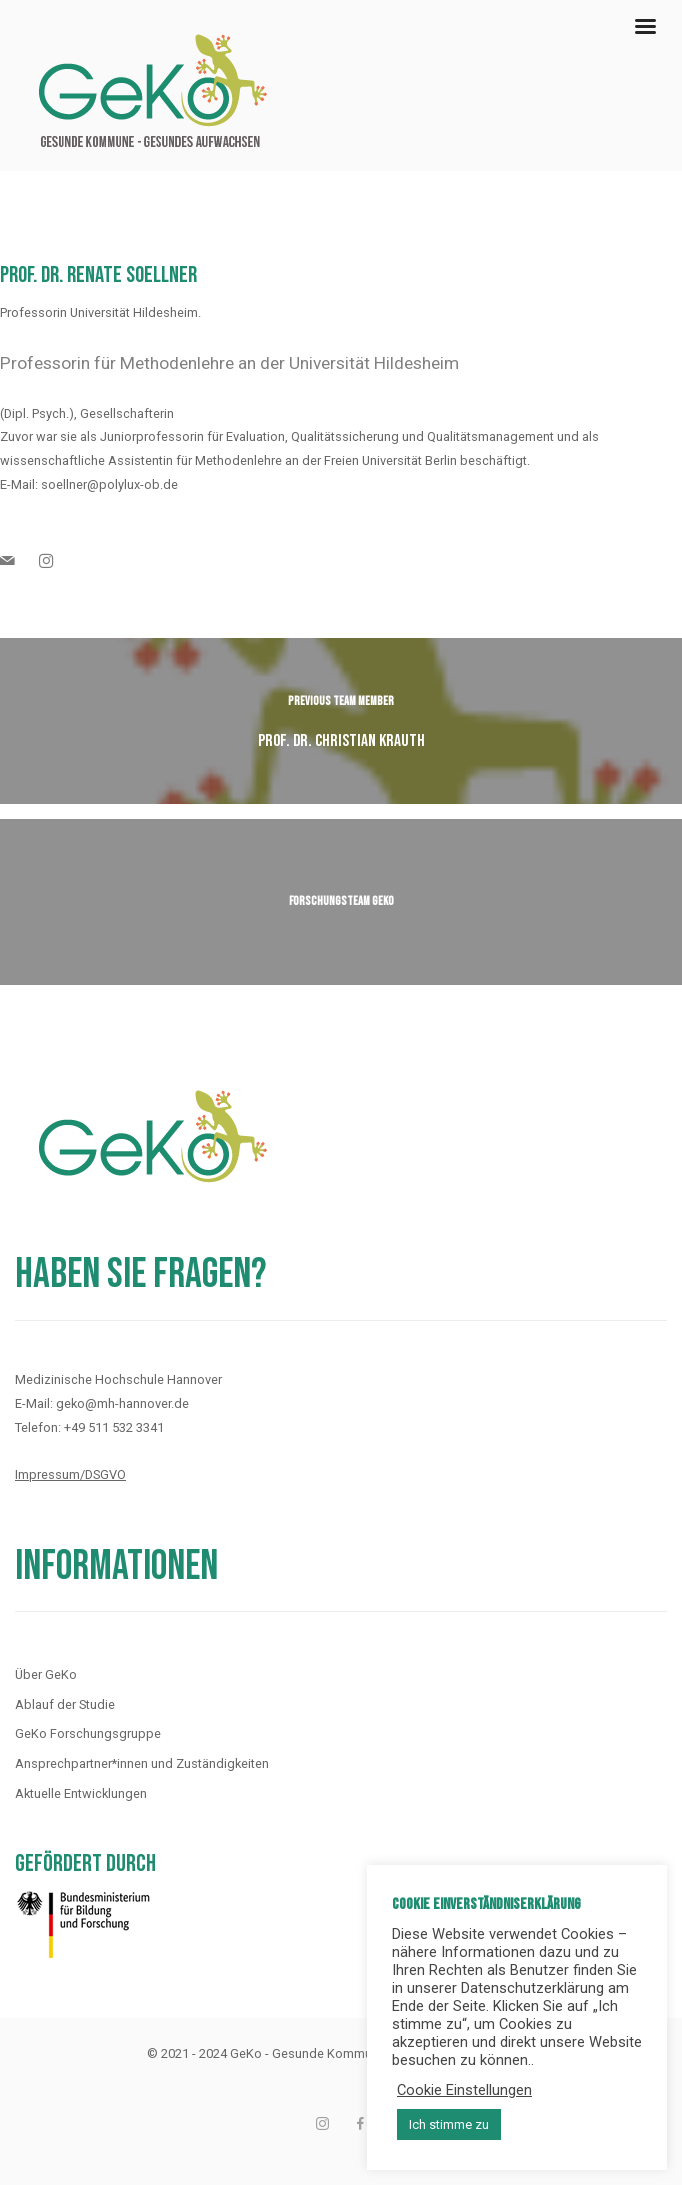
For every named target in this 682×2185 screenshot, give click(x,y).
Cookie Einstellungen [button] (464, 2090)
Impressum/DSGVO (70, 1474)
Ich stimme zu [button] (449, 2124)
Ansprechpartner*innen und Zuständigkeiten (142, 1763)
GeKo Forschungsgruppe (88, 1733)
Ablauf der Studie (65, 1704)
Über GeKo (46, 1674)
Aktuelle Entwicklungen (81, 1793)
